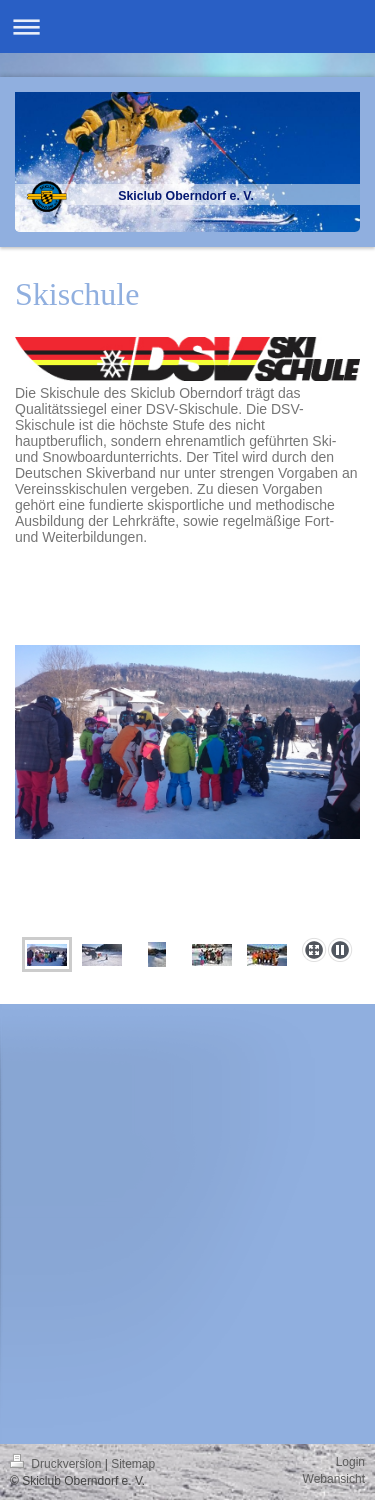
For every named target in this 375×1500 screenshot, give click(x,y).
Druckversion (57, 1464)
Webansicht (334, 1479)
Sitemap (133, 1464)
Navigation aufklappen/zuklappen (187, 26)
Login (350, 1462)
